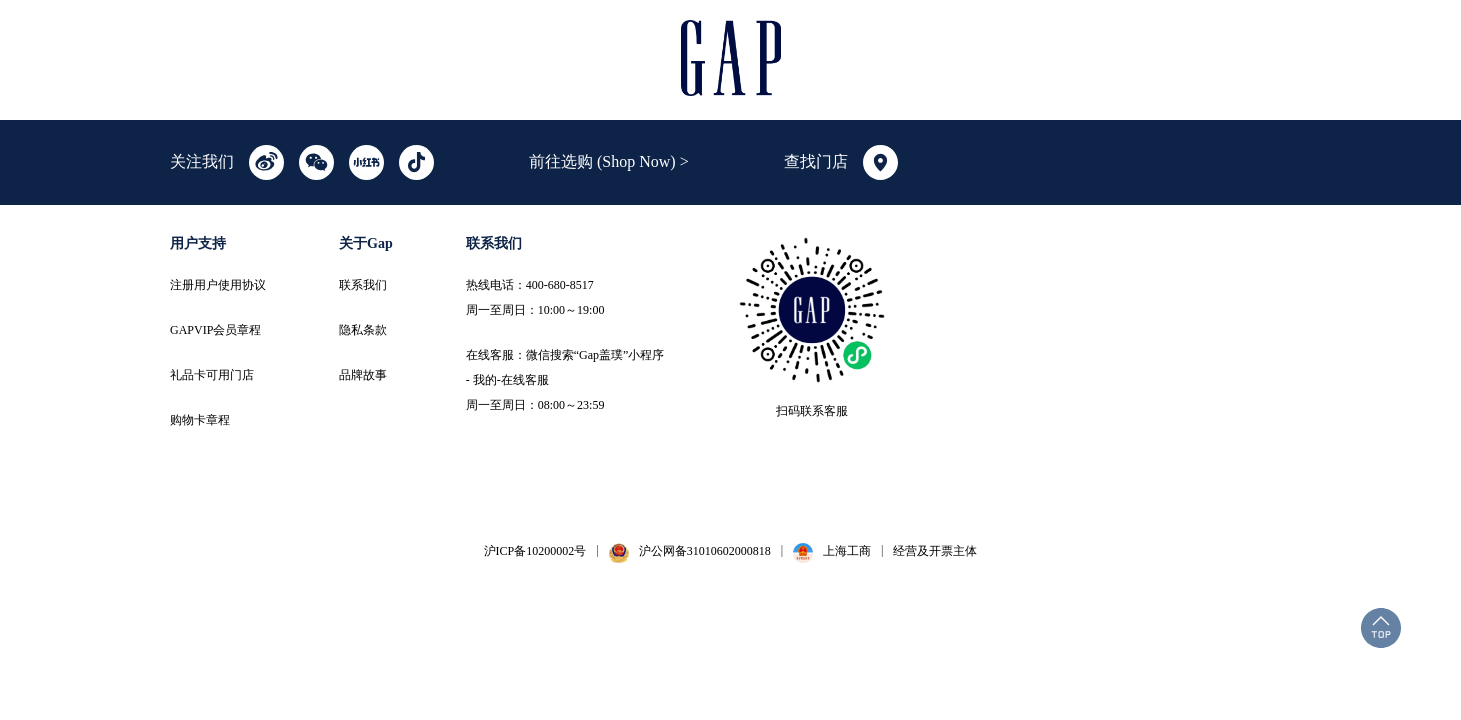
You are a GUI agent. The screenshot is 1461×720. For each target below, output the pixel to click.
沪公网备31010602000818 (705, 551)
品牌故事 (363, 375)
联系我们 (363, 285)
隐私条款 (363, 330)
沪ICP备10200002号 (535, 551)
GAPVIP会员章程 (215, 330)
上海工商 (847, 551)
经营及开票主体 (935, 551)
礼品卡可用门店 (212, 375)
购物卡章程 (200, 420)
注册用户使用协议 (218, 285)
